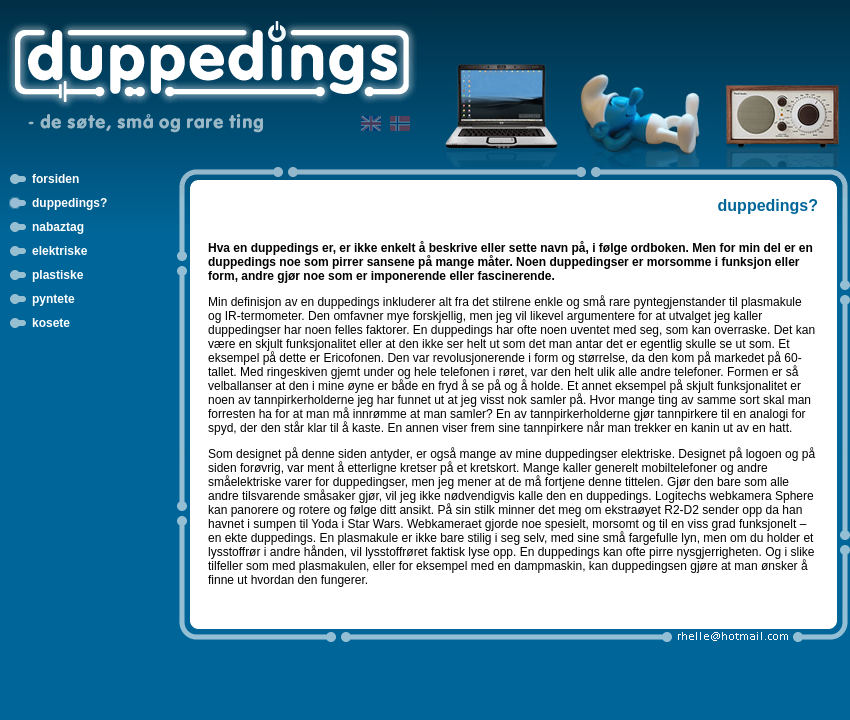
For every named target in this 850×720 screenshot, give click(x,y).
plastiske (57, 275)
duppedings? (69, 203)
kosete (51, 323)
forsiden (55, 179)
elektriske (59, 251)
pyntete (53, 299)
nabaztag (58, 227)
